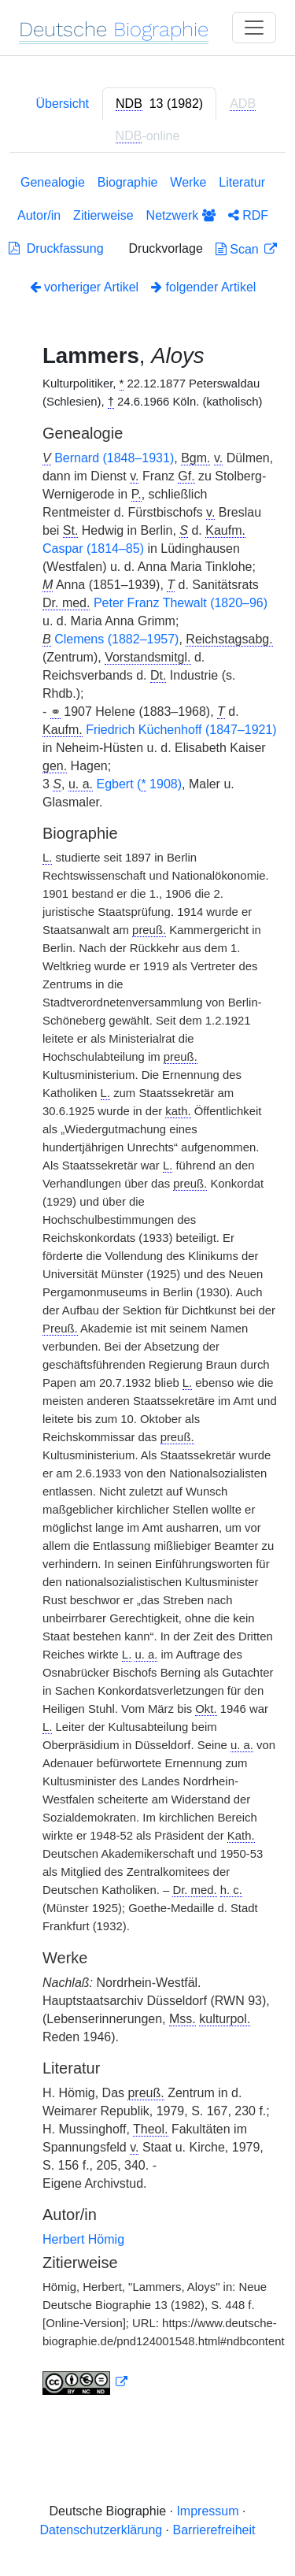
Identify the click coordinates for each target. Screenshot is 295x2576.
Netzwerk (181, 215)
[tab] (159, 103)
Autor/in (39, 215)
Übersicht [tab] (62, 103)
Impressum (207, 2511)
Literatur (242, 182)
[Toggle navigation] (254, 27)
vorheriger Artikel (84, 287)
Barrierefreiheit (214, 2530)
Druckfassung (56, 248)
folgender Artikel (203, 287)
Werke (188, 182)
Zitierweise (103, 215)
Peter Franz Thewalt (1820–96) (180, 603)
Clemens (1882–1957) (116, 639)
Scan (239, 249)
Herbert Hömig (83, 2239)
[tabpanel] (147, 1288)
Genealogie (52, 182)
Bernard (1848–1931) (114, 458)
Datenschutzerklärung (101, 2530)
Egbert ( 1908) (140, 784)
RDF (248, 215)
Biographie (128, 182)
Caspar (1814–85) (93, 548)
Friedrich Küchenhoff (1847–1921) (181, 729)
